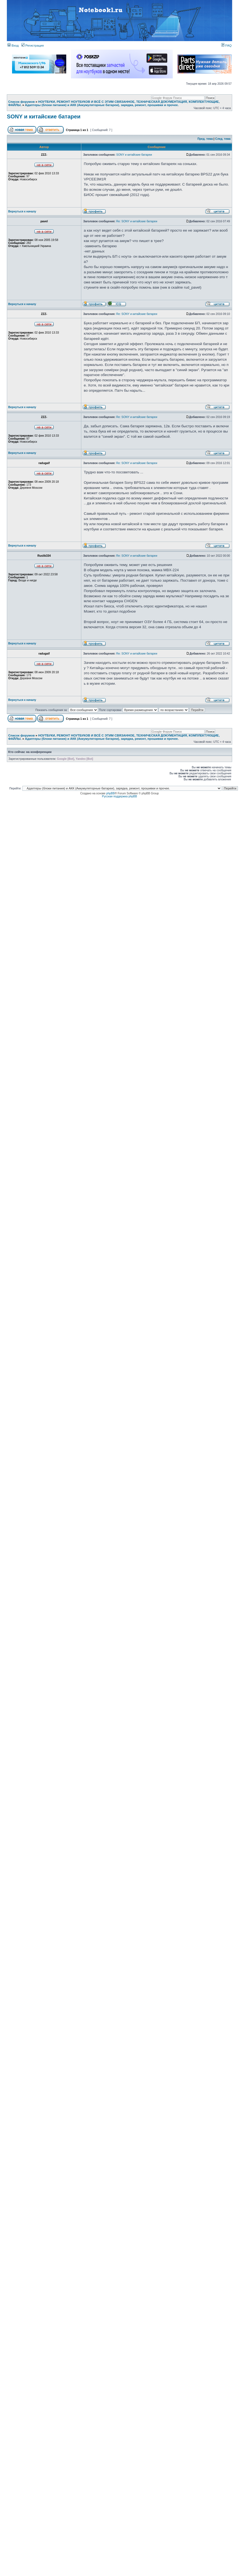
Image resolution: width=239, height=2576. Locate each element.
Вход (13, 45)
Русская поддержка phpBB (119, 796)
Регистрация (32, 45)
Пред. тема (205, 138)
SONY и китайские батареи (43, 116)
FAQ (226, 45)
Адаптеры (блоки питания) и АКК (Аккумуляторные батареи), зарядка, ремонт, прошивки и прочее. (102, 105)
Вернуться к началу (22, 211)
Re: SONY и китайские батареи (136, 221)
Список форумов (21, 101)
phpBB (110, 793)
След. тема (223, 138)
